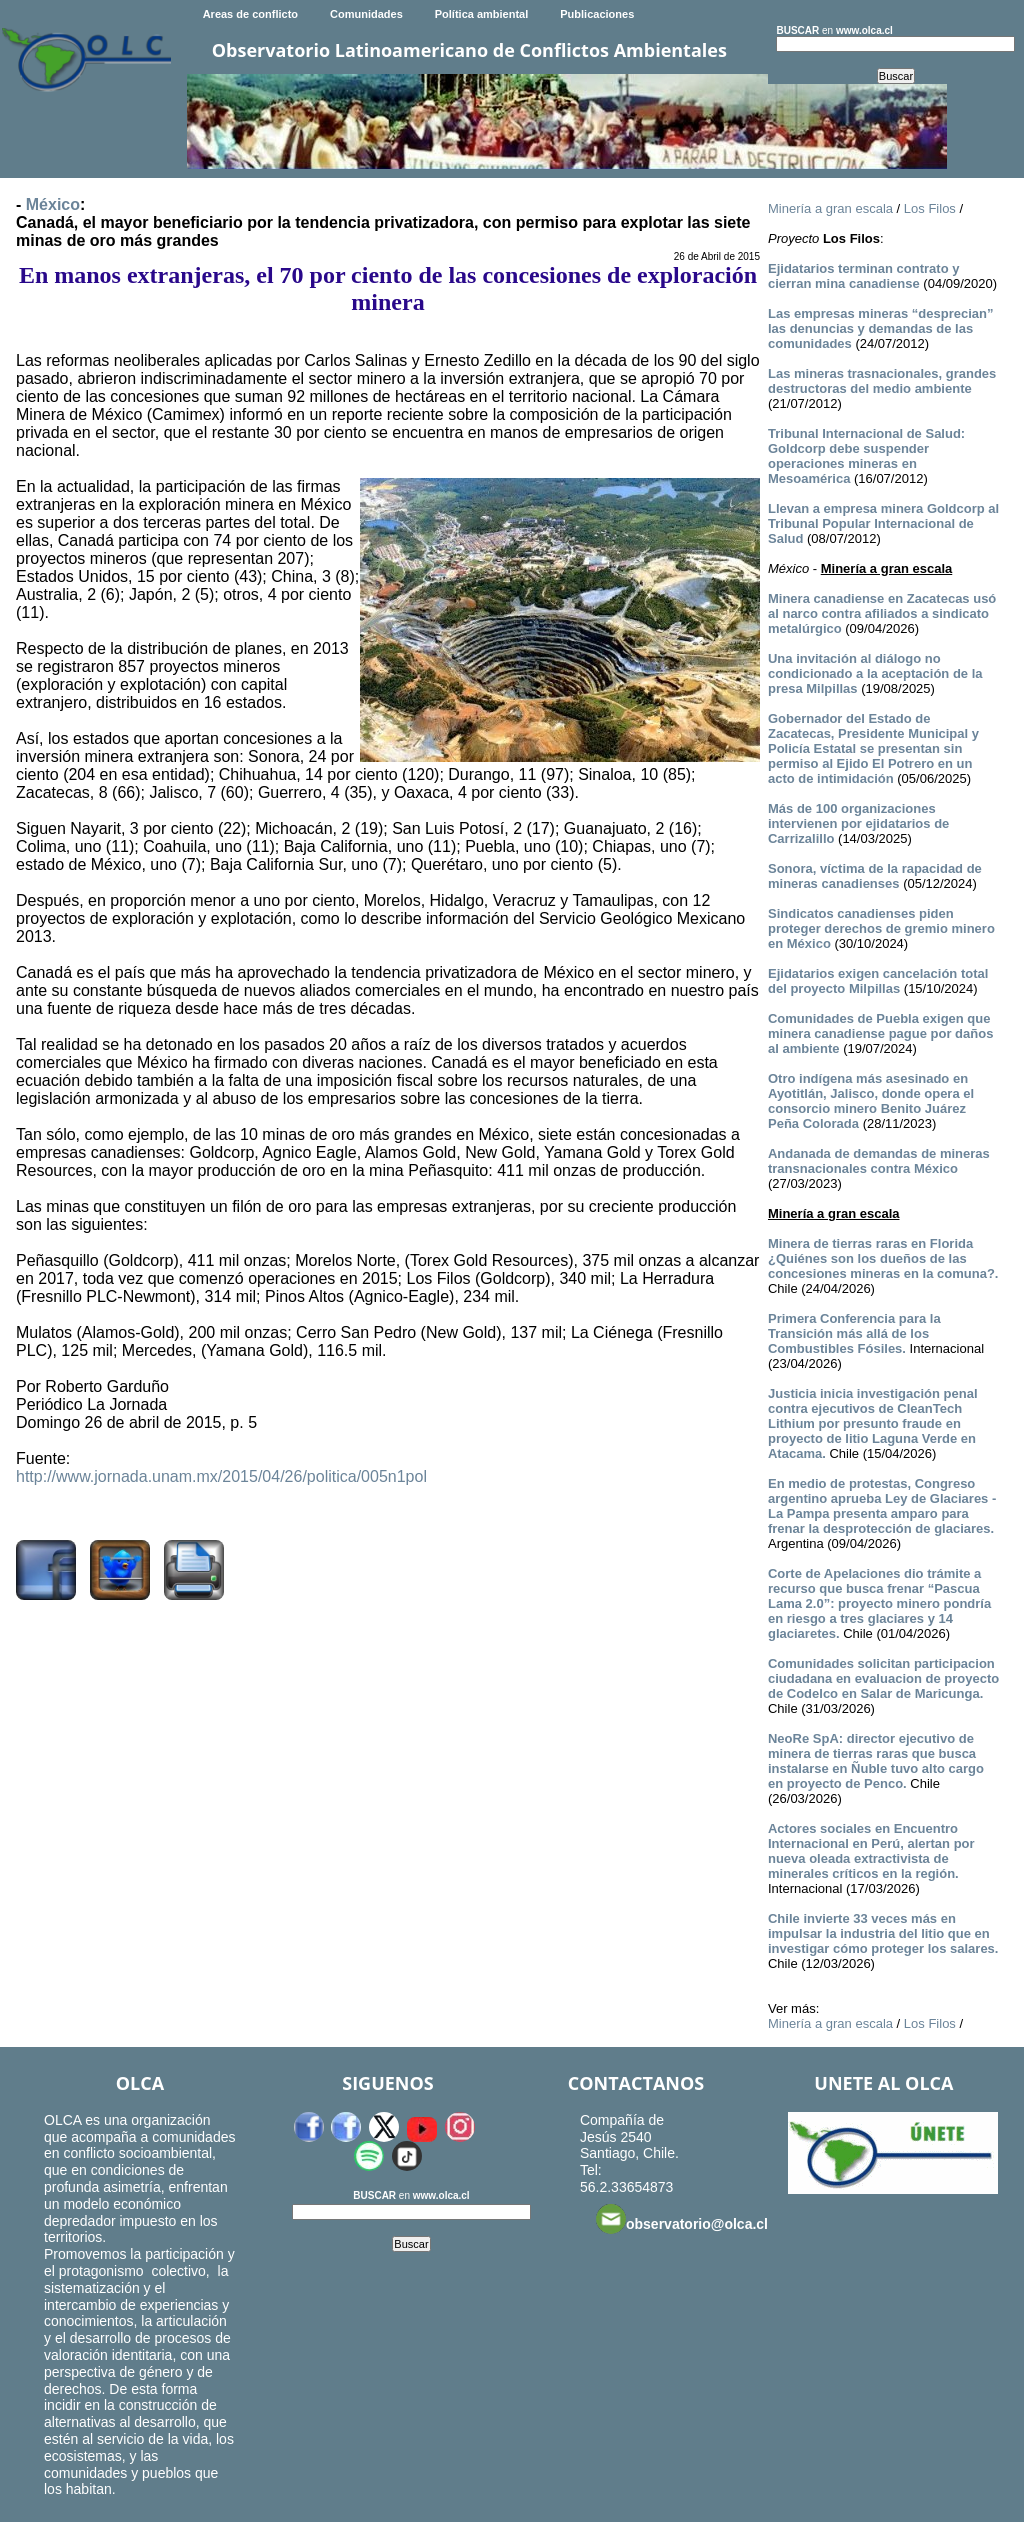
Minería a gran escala (830, 208)
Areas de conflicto (250, 14)
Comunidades (366, 14)
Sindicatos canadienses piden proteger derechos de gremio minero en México (881, 928)
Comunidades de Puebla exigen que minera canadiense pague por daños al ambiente (880, 1033)
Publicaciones (597, 14)
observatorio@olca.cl (682, 2219)
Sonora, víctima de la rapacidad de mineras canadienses (875, 876)
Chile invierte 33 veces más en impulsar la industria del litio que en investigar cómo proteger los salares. (883, 1933)
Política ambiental (482, 14)
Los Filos (930, 208)
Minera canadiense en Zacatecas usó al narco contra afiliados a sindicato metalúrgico (882, 613)
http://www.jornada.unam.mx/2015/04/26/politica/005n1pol (221, 1476)
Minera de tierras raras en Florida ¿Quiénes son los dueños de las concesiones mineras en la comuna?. (883, 1258)
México (53, 204)
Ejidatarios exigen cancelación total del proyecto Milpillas (878, 981)
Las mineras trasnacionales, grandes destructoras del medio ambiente (882, 381)
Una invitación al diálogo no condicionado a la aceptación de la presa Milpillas (875, 673)
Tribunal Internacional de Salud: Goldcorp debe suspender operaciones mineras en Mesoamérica (866, 456)
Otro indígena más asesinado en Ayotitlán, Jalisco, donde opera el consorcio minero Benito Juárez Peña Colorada (871, 1101)
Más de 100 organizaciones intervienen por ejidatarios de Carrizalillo (858, 823)
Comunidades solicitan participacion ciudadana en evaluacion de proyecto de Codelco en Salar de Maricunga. (883, 1678)
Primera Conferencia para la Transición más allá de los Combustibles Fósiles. (854, 1333)
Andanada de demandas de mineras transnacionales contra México (879, 1161)
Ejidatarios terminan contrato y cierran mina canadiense (863, 276)
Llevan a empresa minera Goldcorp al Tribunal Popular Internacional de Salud (883, 523)
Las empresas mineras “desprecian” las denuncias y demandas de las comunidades (880, 328)
